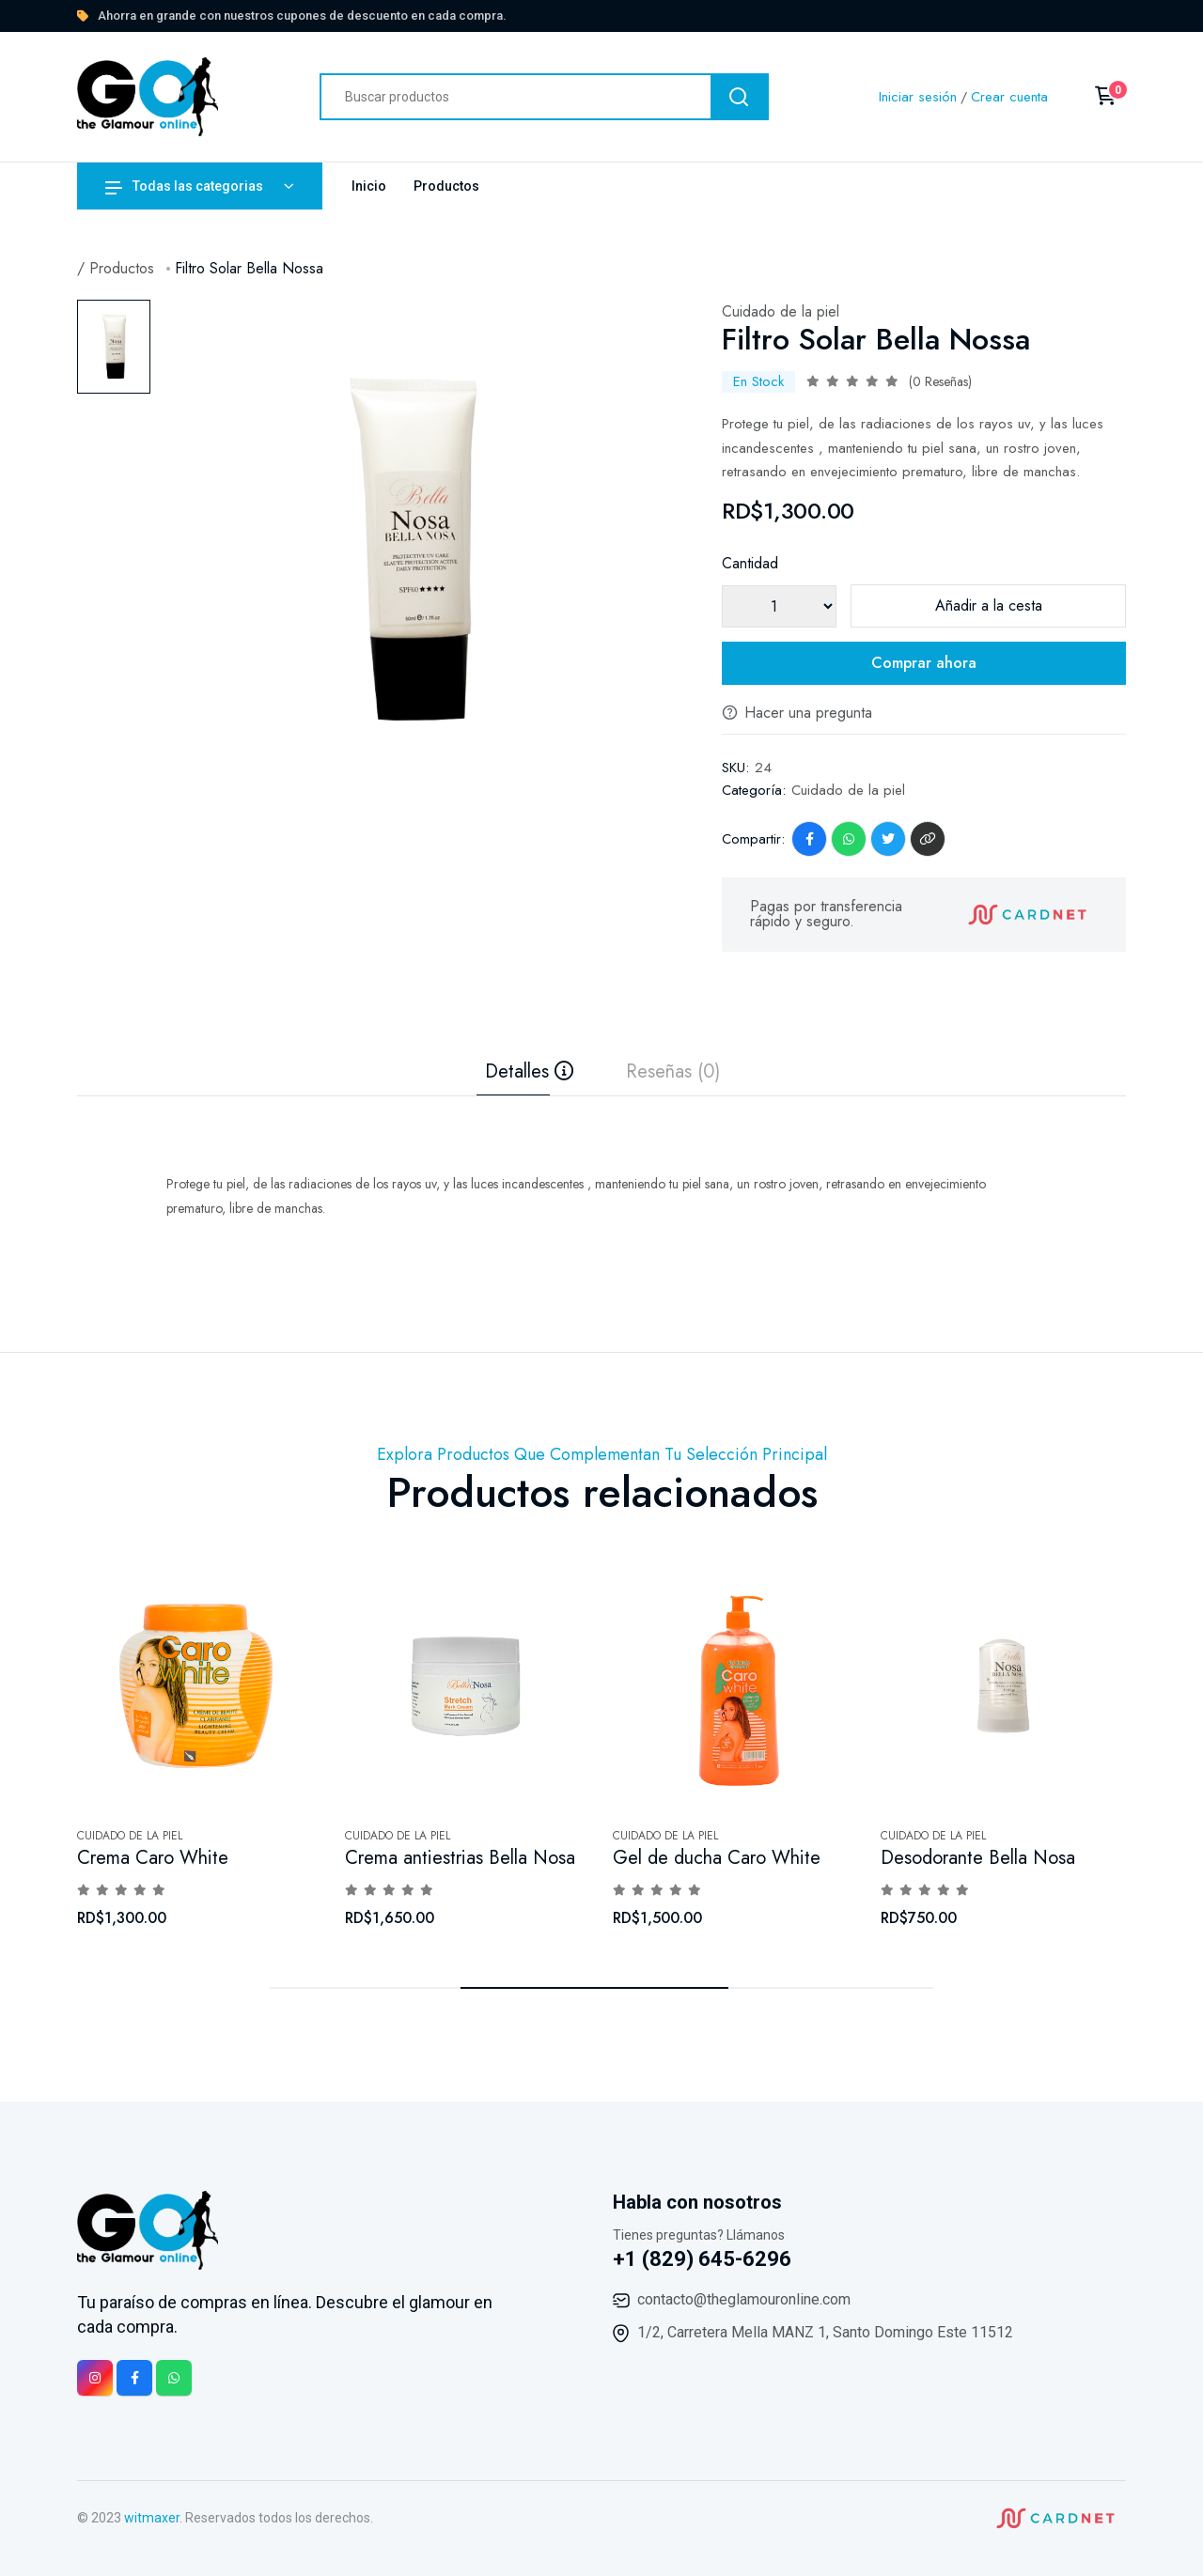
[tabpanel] (410, 550)
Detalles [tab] (529, 1072)
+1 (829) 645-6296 (702, 2259)
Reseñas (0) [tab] (673, 1072)
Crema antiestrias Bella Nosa (460, 1857)
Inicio (369, 186)
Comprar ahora (923, 663)
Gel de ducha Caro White (716, 1857)
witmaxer (152, 2517)
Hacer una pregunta (797, 712)
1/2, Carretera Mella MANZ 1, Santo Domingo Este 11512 (825, 2332)
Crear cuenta (1009, 96)
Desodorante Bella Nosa (978, 1857)
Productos (446, 186)
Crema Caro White (152, 1857)
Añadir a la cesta (988, 605)
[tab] (113, 347)
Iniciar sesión (918, 96)
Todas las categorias (184, 186)
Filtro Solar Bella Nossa (249, 268)
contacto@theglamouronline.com (744, 2299)
